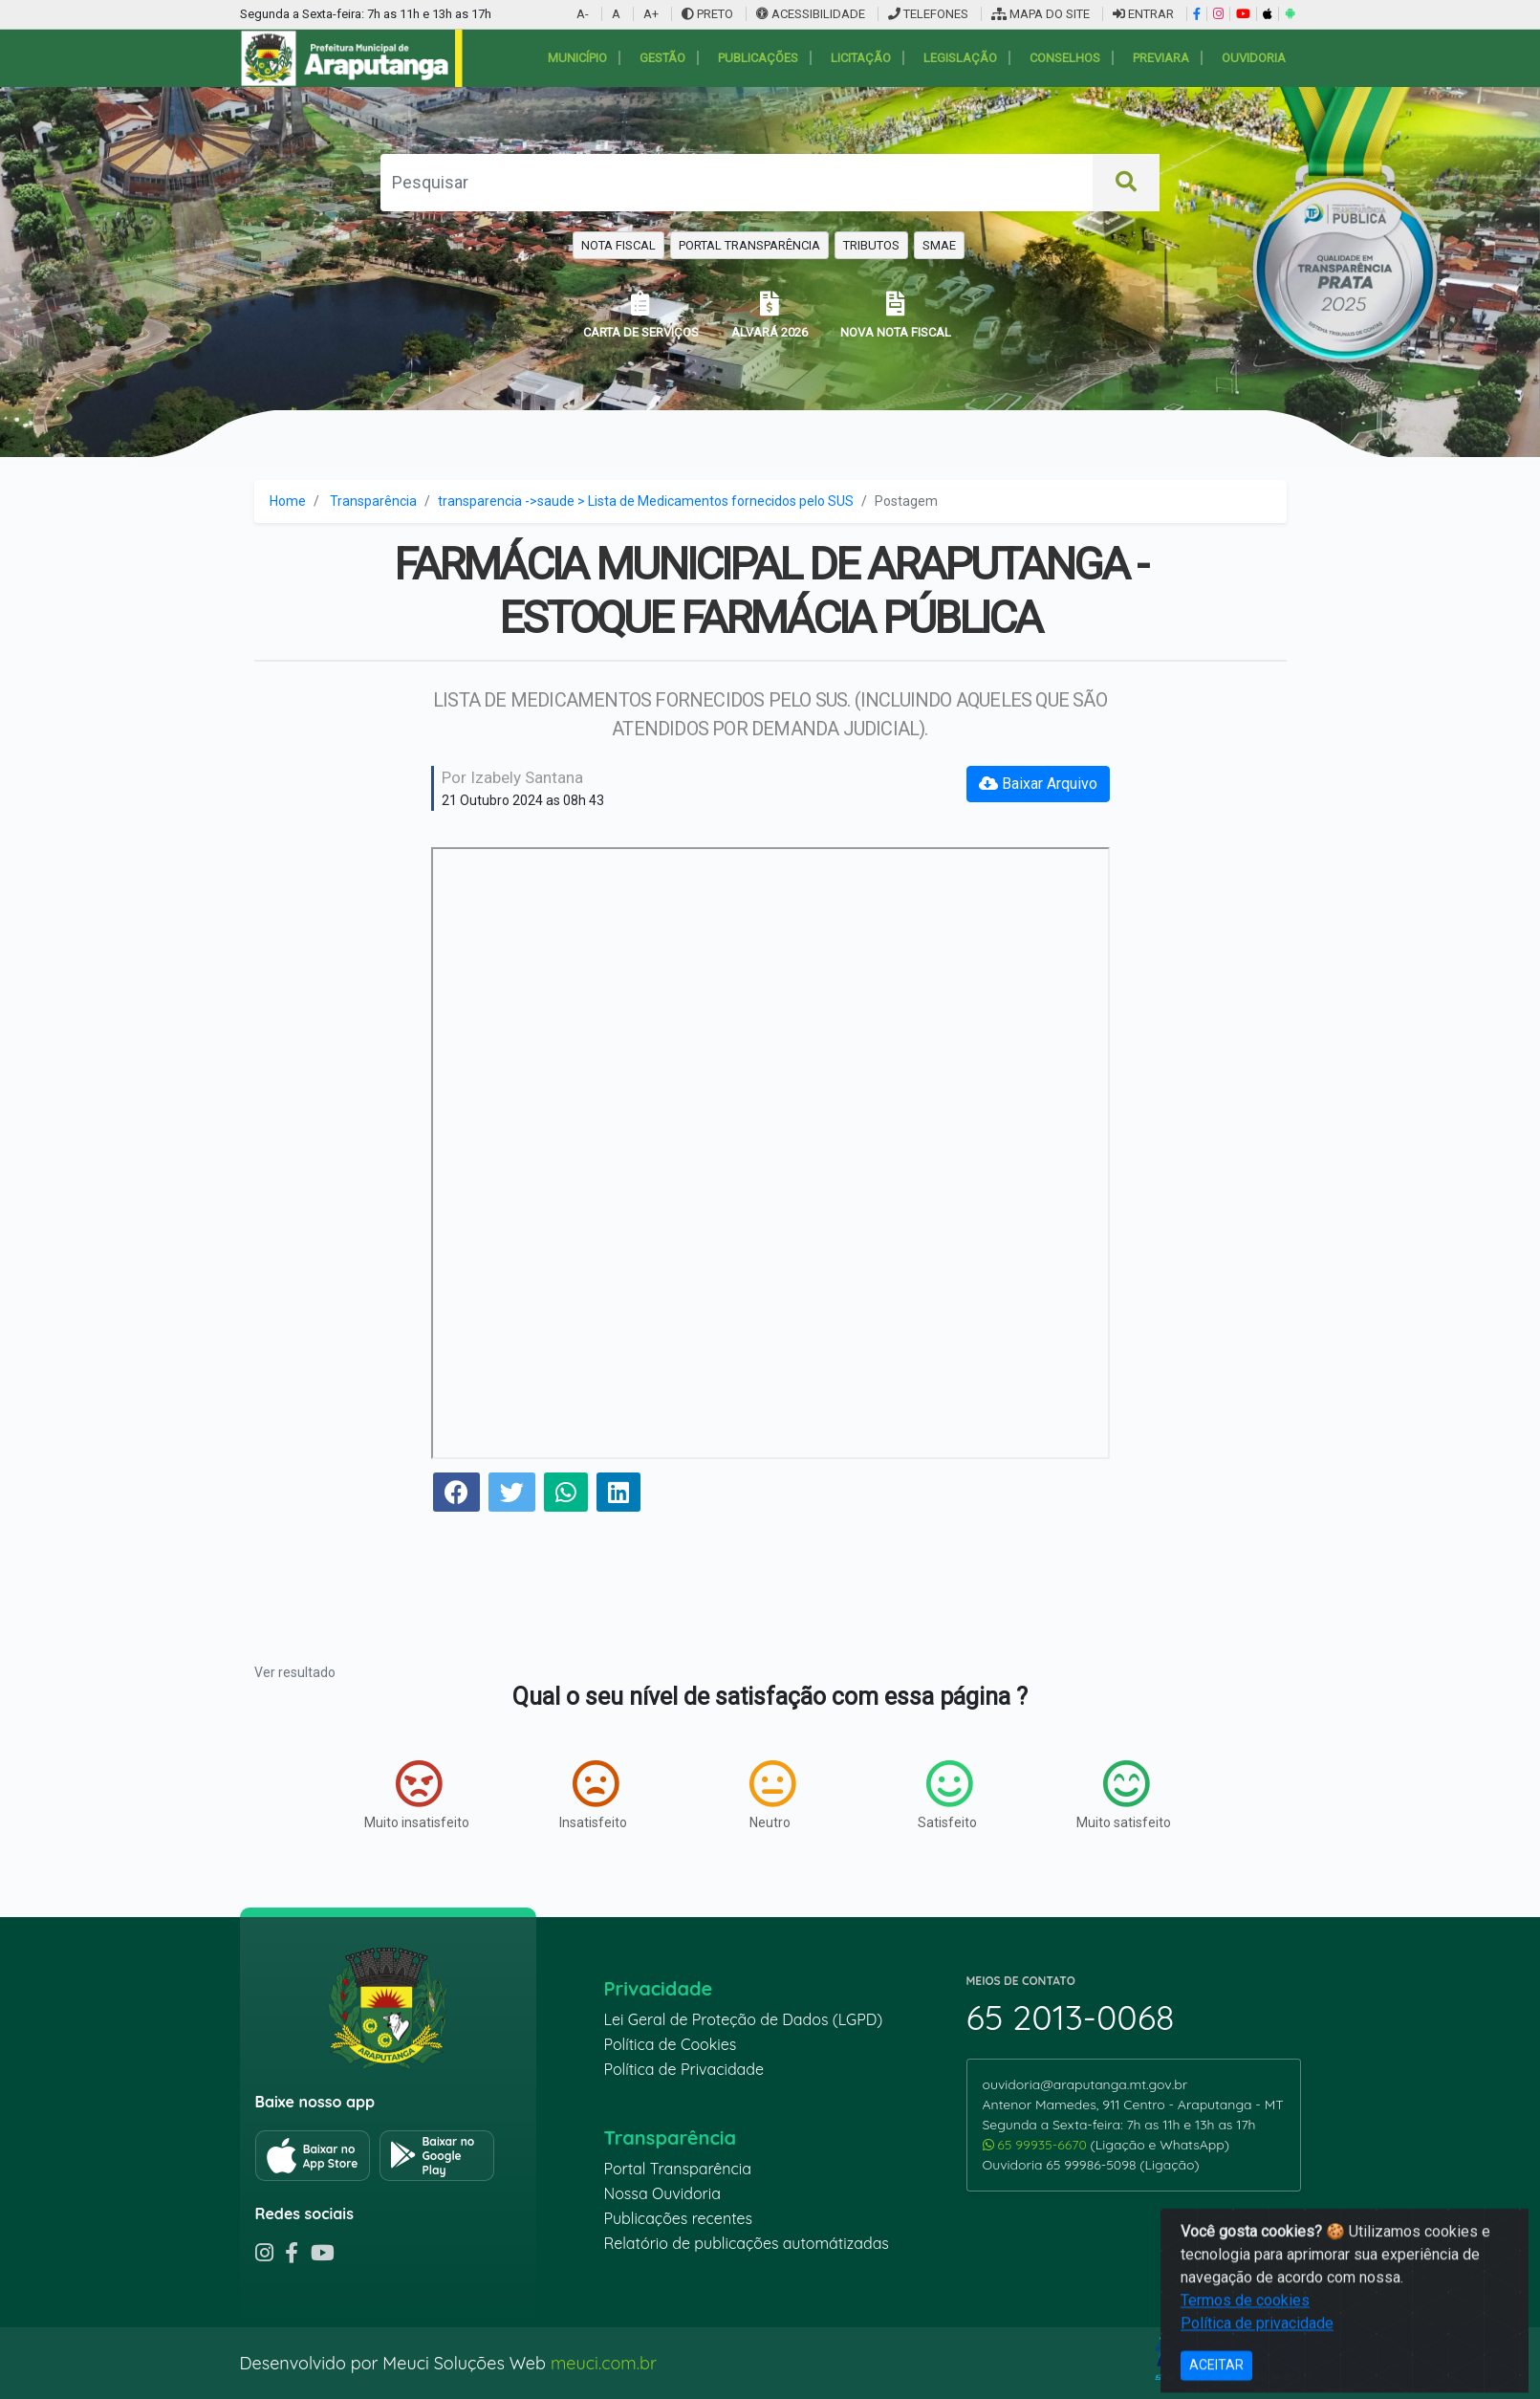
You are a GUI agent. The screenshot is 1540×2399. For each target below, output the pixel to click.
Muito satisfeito (1123, 1794)
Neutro (772, 1794)
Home (288, 501)
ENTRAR (1143, 14)
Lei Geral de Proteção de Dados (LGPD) (743, 2019)
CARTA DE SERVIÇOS (641, 315)
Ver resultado (295, 1672)
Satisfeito (947, 1794)
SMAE (939, 245)
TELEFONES (928, 14)
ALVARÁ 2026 (769, 315)
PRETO (707, 14)
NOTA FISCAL (618, 245)
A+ (651, 14)
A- (582, 14)
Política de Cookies (670, 2044)
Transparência (373, 501)
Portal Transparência (677, 2168)
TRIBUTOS (871, 245)
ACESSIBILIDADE (812, 14)
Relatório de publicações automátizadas (746, 2243)
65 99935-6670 (1037, 2144)
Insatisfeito (593, 1794)
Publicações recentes (678, 2218)
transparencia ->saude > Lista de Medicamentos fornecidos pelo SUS (646, 501)
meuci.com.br (604, 2363)
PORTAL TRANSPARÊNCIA (749, 245)
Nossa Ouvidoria (662, 2193)
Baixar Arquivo (1038, 783)
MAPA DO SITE (1040, 14)
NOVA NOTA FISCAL (895, 315)
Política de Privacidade (684, 2069)
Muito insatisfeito (416, 1794)
